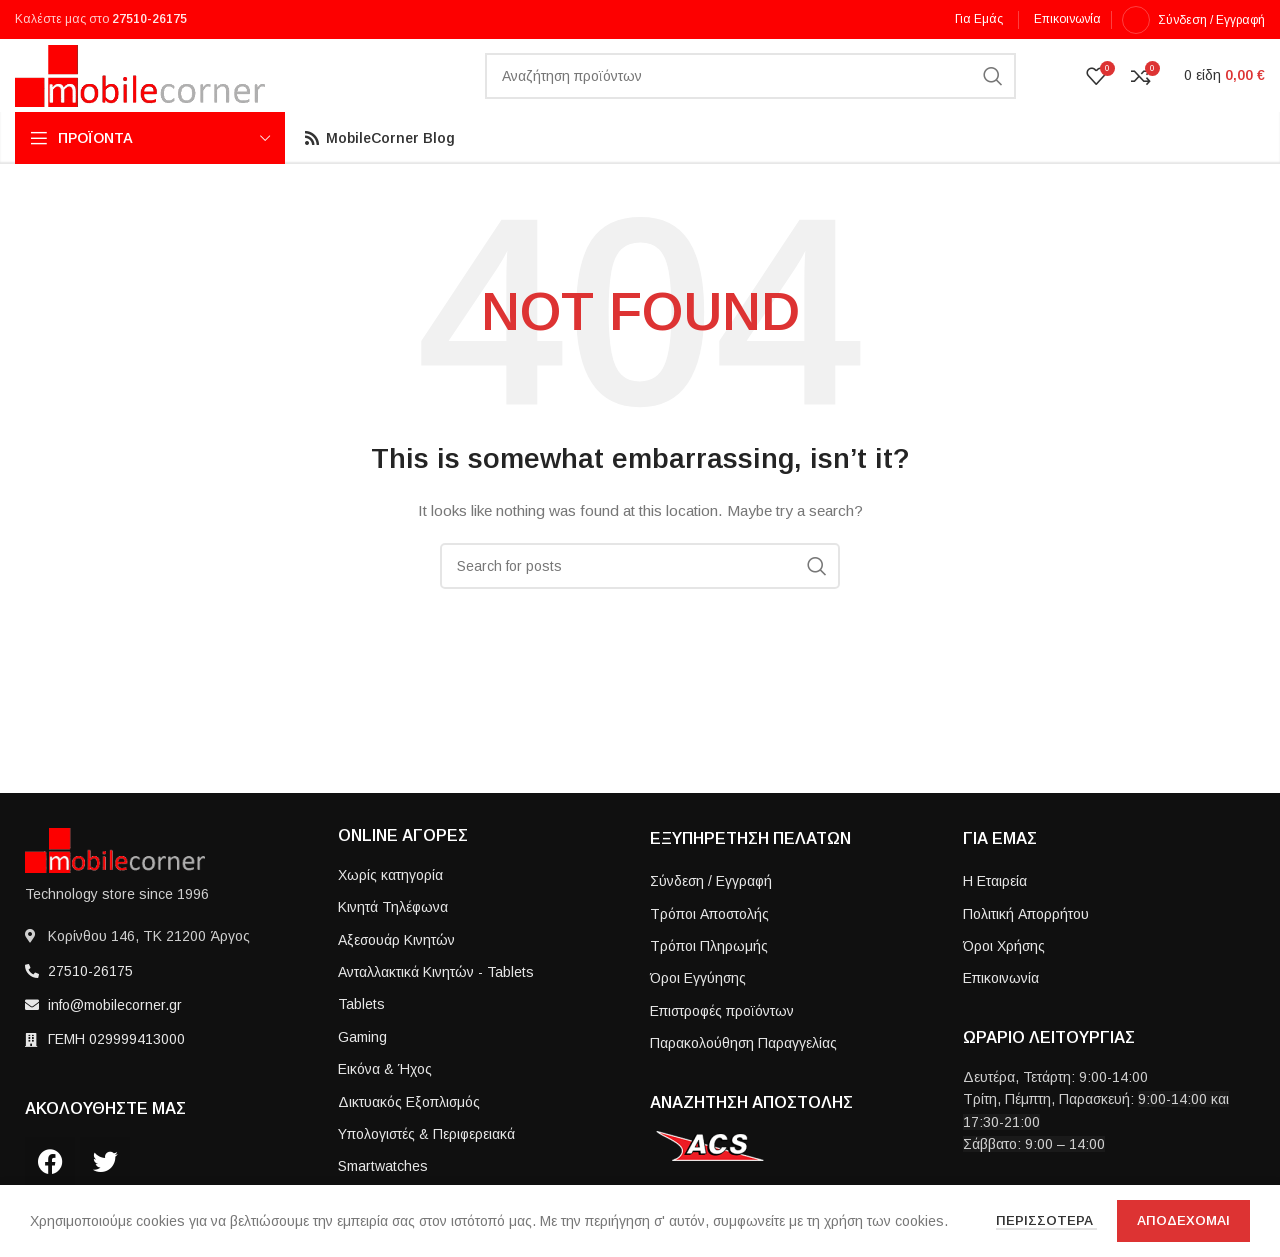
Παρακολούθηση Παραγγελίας (743, 1078)
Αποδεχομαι (1183, 1220)
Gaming (362, 1071)
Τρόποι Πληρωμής (709, 981)
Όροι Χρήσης (1004, 981)
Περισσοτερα (1046, 1220)
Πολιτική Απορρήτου (1026, 948)
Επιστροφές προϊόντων (722, 1045)
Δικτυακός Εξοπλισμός (409, 1136)
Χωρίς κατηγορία (390, 910)
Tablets (361, 1039)
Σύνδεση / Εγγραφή (711, 916)
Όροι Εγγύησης (698, 1013)
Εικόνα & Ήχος (385, 1104)
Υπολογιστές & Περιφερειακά (426, 1169)
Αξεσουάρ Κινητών (396, 974)
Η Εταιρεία (995, 916)
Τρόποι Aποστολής (709, 948)
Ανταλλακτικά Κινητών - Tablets (436, 1007)
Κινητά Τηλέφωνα (393, 942)
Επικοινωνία (1001, 1013)
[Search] (750, 95)
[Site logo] (140, 93)
